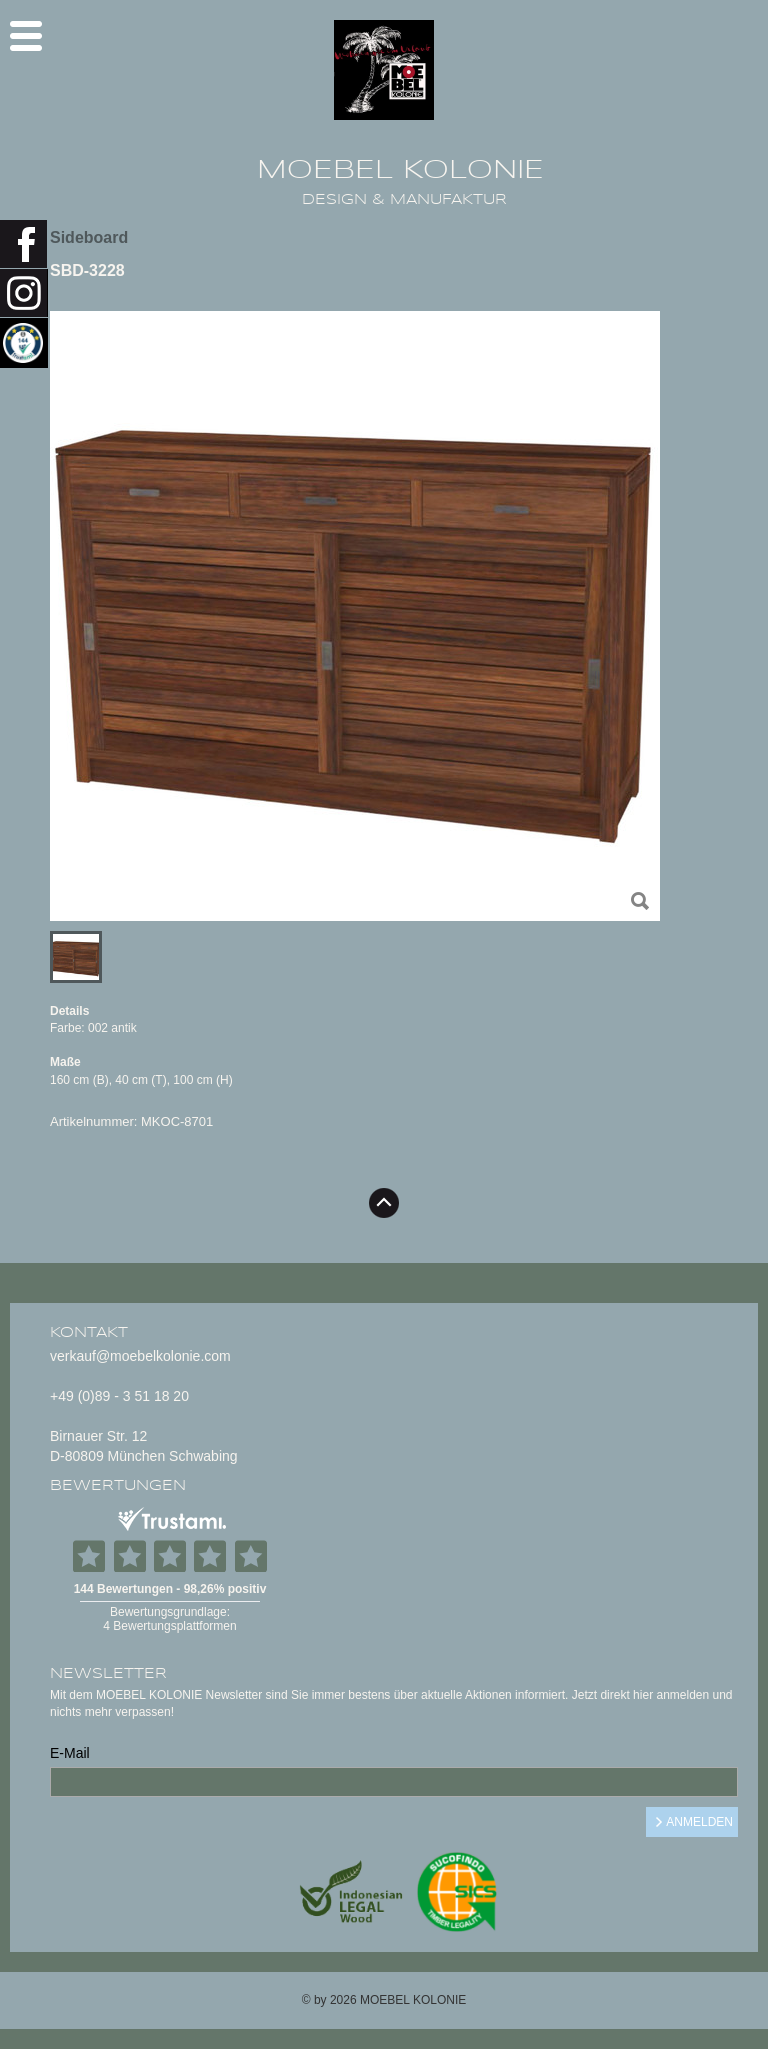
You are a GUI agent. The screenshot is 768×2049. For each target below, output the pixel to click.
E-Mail (70, 1753)
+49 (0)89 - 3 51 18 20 (119, 1396)
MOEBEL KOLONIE (400, 170)
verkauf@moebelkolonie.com (140, 1356)
